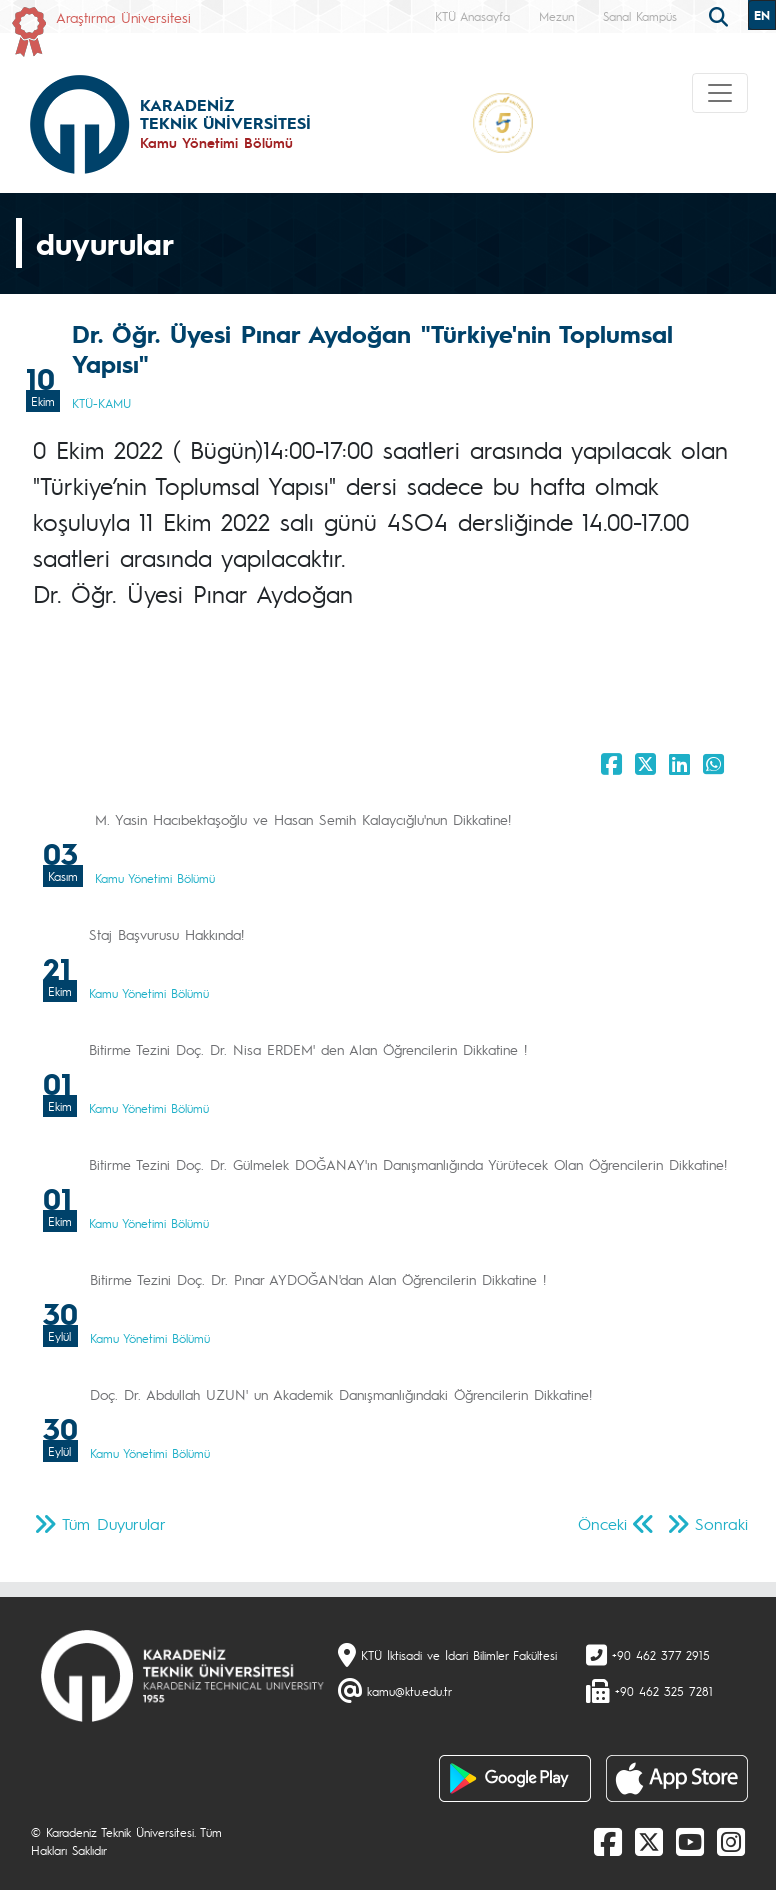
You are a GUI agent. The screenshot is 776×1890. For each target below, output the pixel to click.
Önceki (602, 1523)
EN (762, 15)
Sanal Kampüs (640, 16)
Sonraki (721, 1523)
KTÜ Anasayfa (472, 16)
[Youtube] (690, 1841)
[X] (649, 1841)
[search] (721, 15)
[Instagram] (731, 1841)
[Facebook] (608, 1841)
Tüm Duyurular (114, 1523)
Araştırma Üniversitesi (123, 17)
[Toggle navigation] (720, 93)
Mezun (556, 16)
